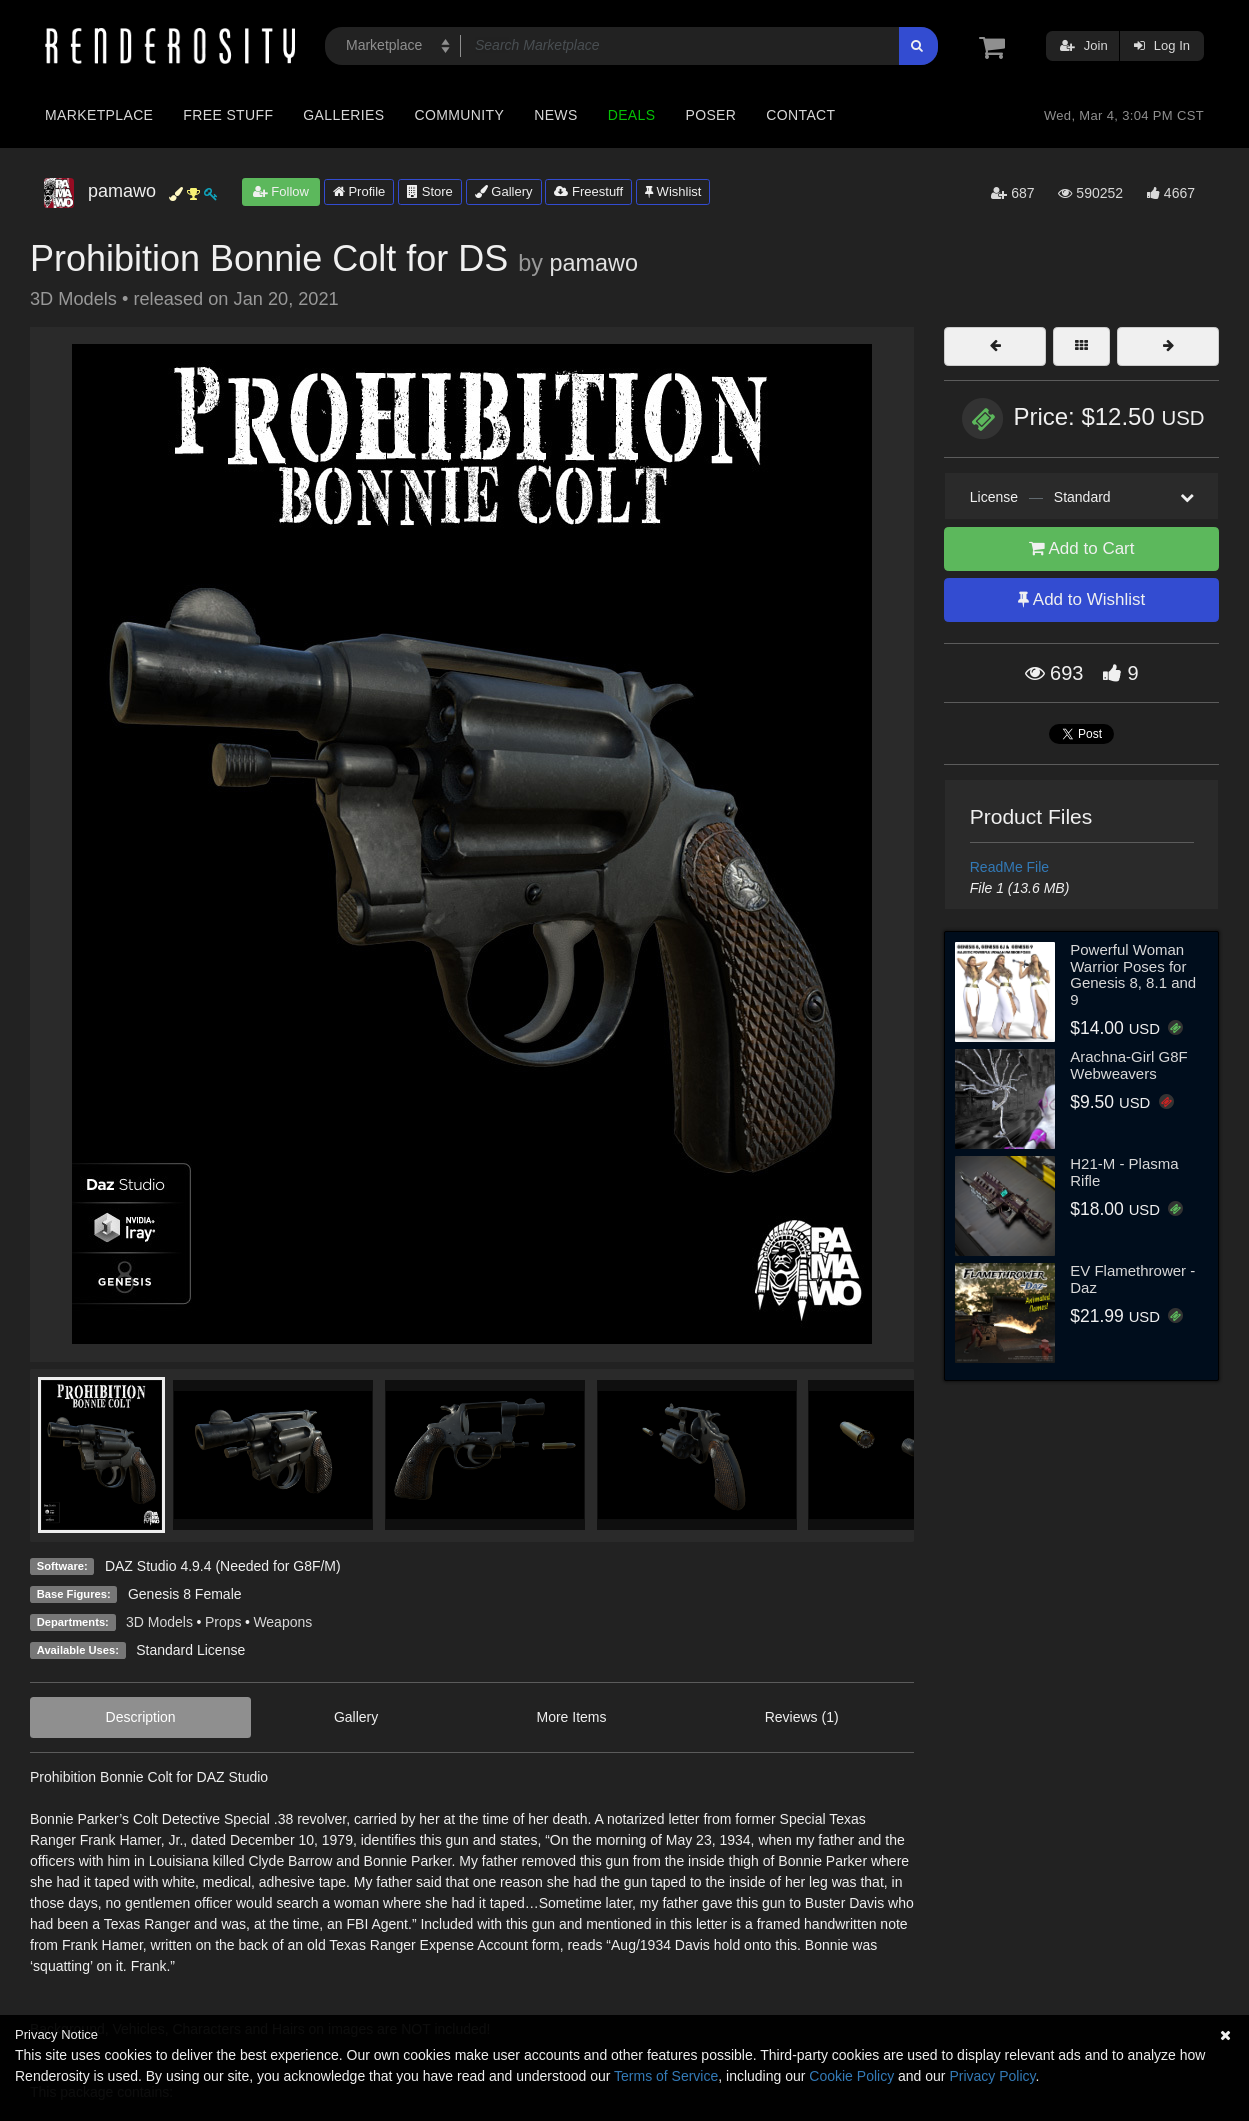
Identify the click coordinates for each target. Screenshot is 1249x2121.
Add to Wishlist (1081, 599)
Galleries (343, 115)
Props (223, 1622)
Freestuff (588, 191)
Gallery (504, 191)
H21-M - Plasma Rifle (1124, 1172)
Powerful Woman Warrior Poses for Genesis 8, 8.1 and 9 (1133, 974)
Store (430, 191)
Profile (359, 191)
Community (460, 115)
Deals (632, 115)
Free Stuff (228, 115)
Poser (710, 115)
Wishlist (673, 191)
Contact (800, 115)
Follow (281, 191)
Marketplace (99, 115)
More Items (571, 1717)
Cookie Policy (851, 2076)
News (555, 115)
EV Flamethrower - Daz (1132, 1279)
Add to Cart (1082, 548)
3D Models (159, 1622)
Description (141, 1717)
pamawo (593, 263)
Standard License (190, 1650)
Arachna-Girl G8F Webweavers (1129, 1065)
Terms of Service (666, 2076)
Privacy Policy (992, 2076)
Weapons (282, 1622)
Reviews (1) (802, 1717)
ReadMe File (1009, 867)
